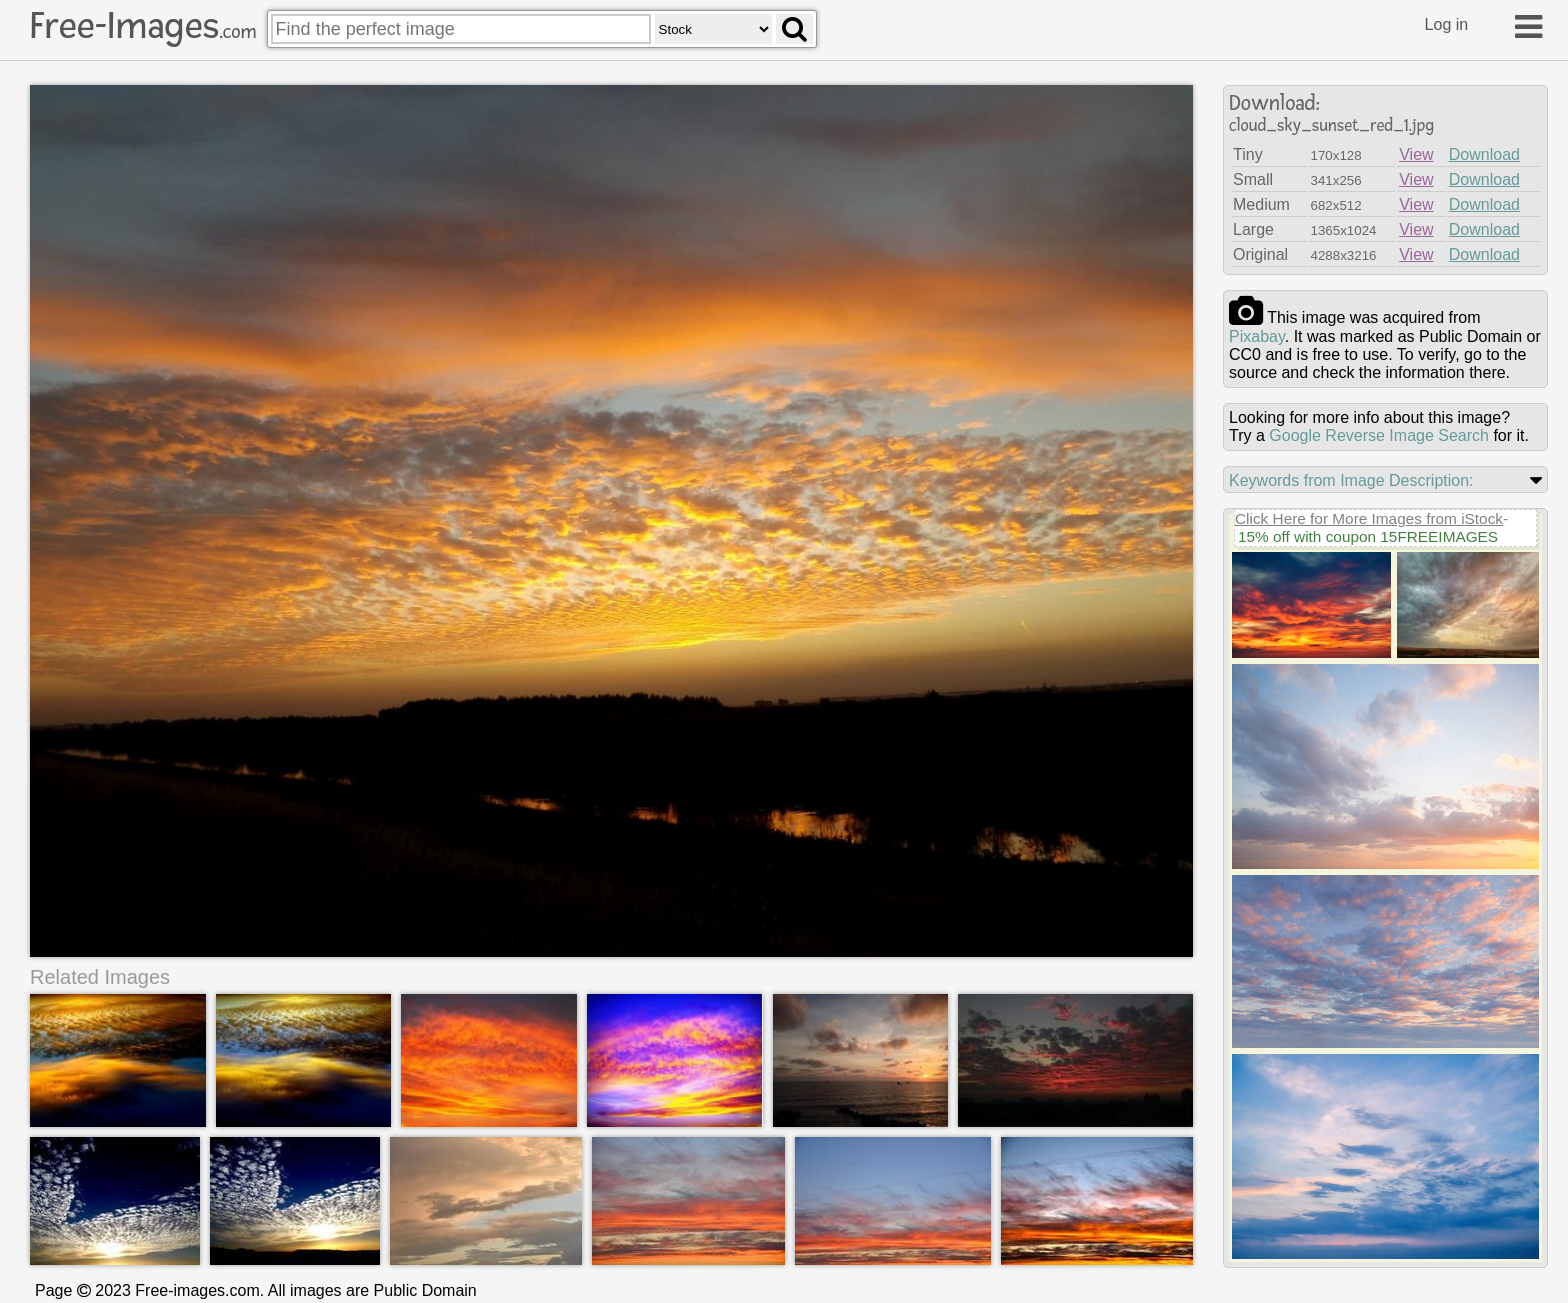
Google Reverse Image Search (1379, 435)
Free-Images (143, 26)
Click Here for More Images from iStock (1369, 518)
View (1416, 154)
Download (1484, 154)
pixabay (1257, 336)
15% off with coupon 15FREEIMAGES (1368, 536)
